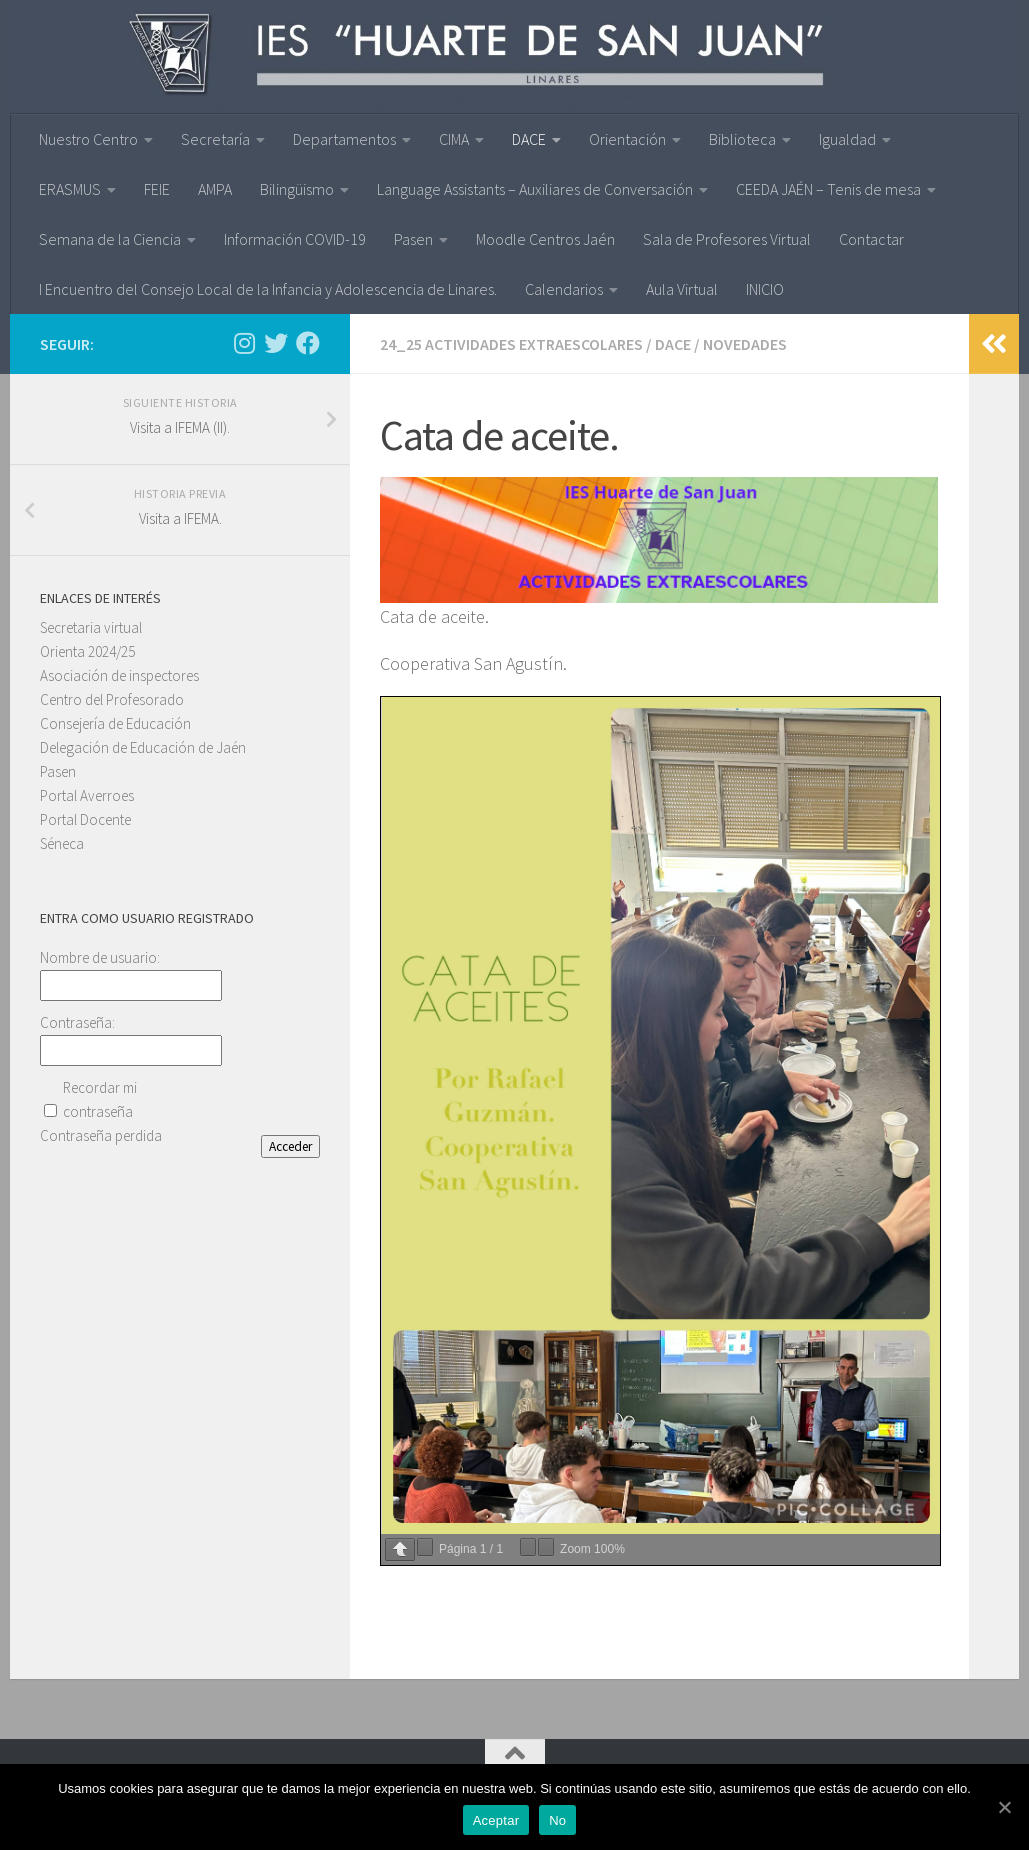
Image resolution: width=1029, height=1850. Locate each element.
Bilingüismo (297, 189)
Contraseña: (77, 1022)
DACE (529, 139)
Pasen (413, 239)
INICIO (765, 289)
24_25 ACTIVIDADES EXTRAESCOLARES (511, 344)
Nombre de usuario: (100, 957)
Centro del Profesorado (112, 699)
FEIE (157, 189)
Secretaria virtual (91, 627)
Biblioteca (742, 139)
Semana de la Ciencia (110, 239)
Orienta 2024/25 (87, 651)
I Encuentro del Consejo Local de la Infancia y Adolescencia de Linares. (268, 289)
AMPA (215, 189)
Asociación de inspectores (119, 675)
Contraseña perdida (101, 1135)
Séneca (62, 843)
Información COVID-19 (295, 239)
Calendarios (564, 289)
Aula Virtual (682, 289)
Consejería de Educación (115, 723)
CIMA (454, 139)
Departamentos (344, 139)
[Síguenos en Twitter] (276, 343)
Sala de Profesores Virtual (727, 239)
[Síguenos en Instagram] (244, 343)
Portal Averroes (87, 795)
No (557, 1820)
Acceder (290, 1146)
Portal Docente (85, 819)
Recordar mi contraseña (100, 1099)
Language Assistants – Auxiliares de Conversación (535, 189)
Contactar (871, 239)
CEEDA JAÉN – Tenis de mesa (828, 189)
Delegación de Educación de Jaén (143, 747)
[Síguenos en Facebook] (308, 343)
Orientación (627, 139)
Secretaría (215, 139)
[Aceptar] (1004, 1807)
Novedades (745, 344)
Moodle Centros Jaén (545, 239)
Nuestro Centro (88, 139)
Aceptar (496, 1820)
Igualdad (847, 139)
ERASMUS (70, 189)
